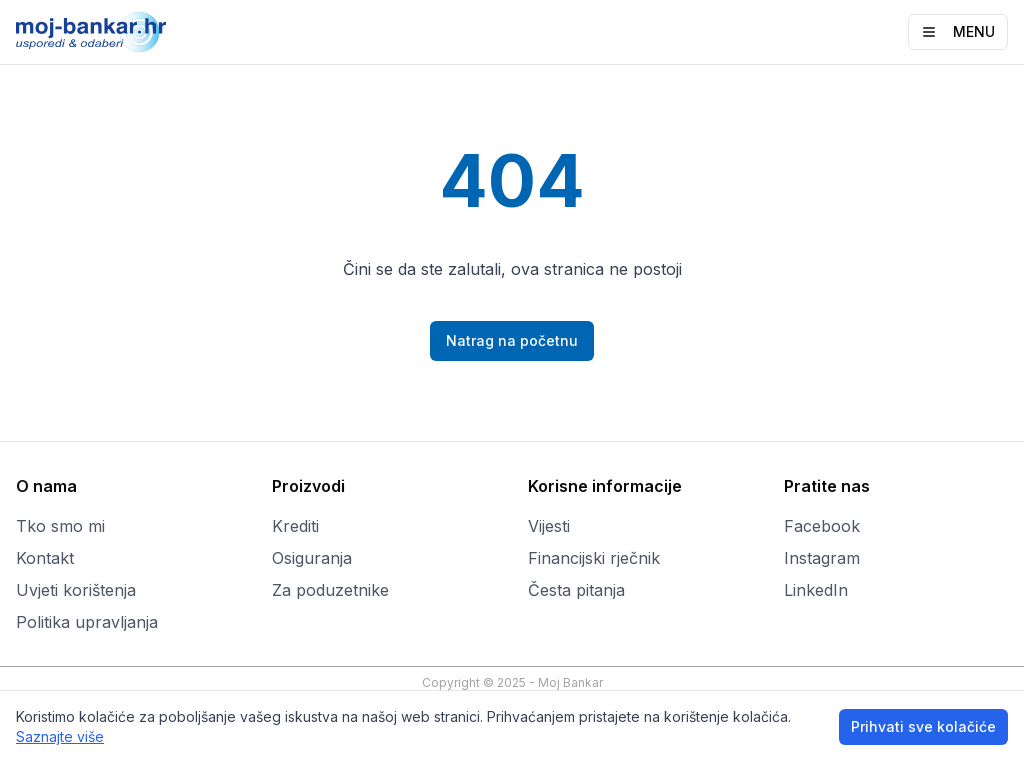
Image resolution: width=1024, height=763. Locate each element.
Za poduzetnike (330, 590)
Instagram (822, 558)
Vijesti (549, 526)
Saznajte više (60, 736)
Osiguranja (312, 558)
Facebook (822, 526)
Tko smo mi (60, 526)
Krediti (295, 526)
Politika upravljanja (87, 622)
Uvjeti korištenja (76, 590)
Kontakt (45, 558)
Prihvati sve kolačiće (923, 726)
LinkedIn (816, 590)
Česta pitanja (576, 590)
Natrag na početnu (512, 340)
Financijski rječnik (594, 558)
